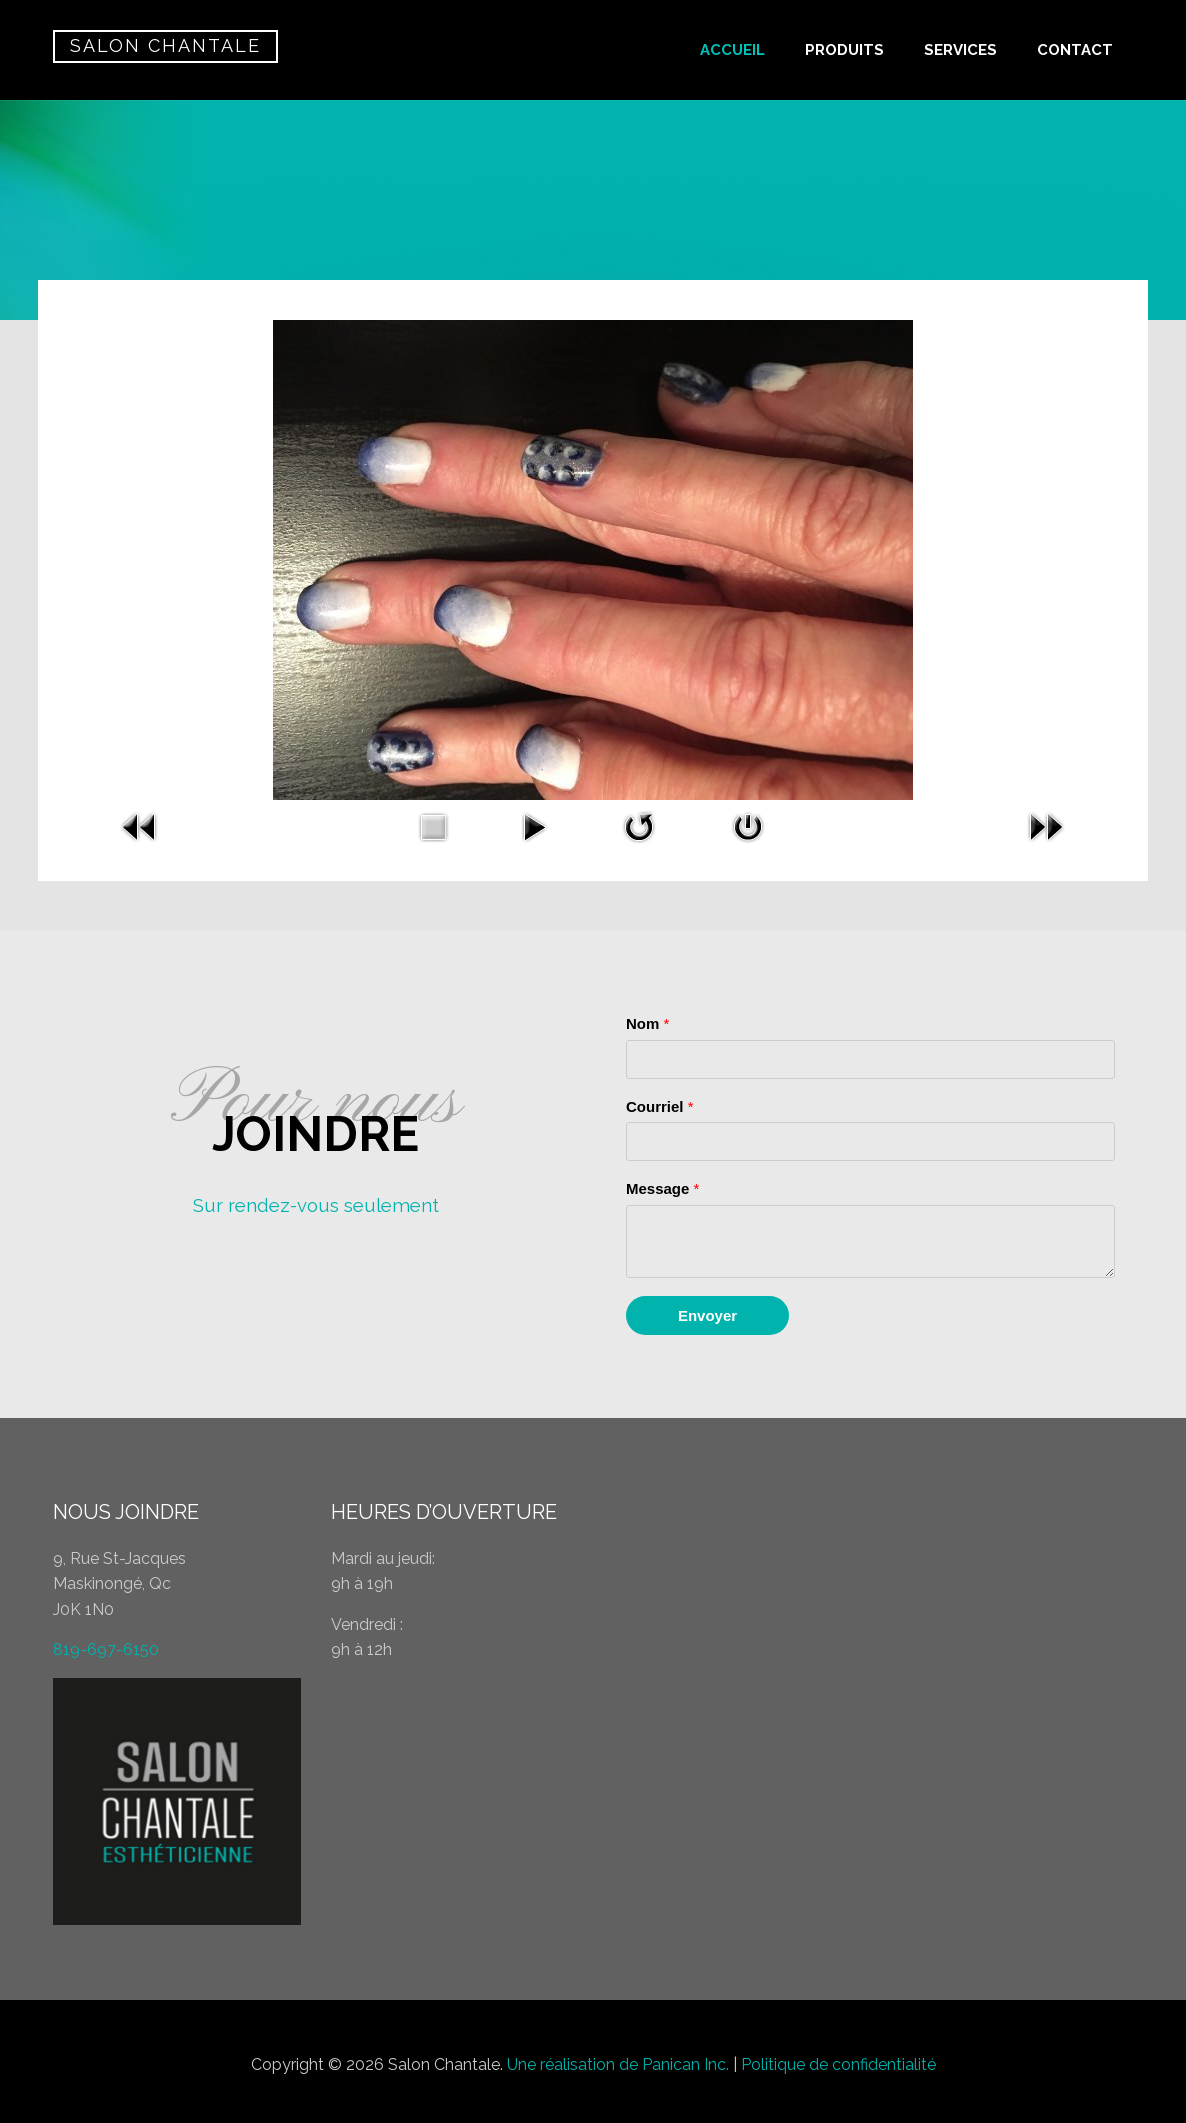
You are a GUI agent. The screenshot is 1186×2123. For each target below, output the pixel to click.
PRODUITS (844, 50)
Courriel (660, 1106)
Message (662, 1188)
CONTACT (1075, 50)
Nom (647, 1023)
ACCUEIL (732, 50)
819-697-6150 (106, 1649)
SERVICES (960, 50)
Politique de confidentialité (838, 2064)
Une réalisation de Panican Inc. (618, 2064)
